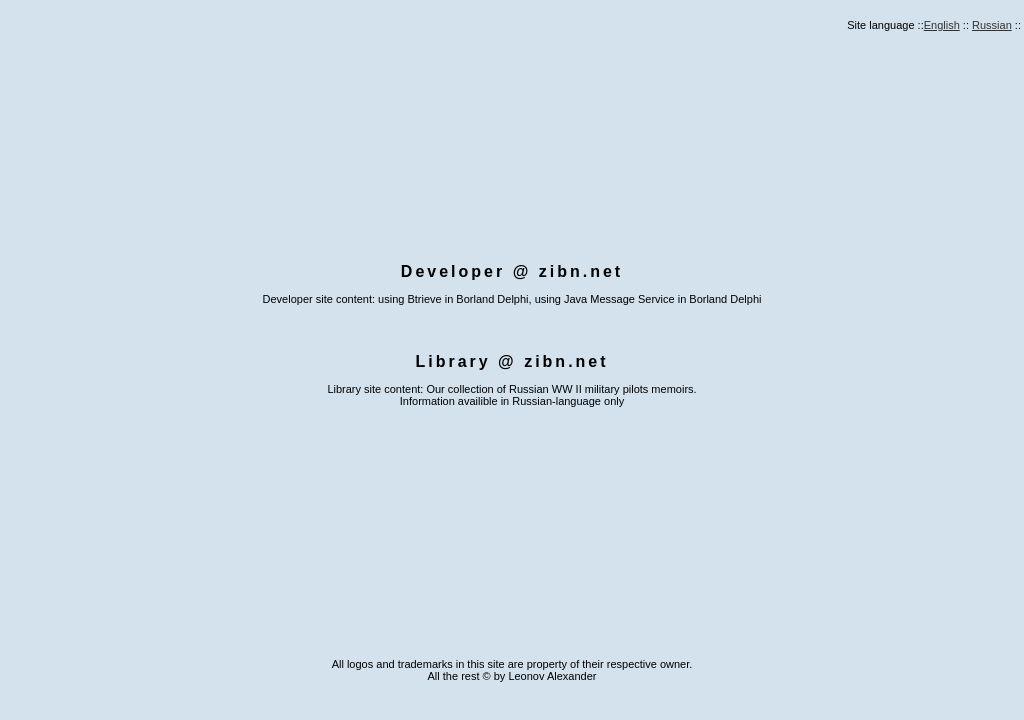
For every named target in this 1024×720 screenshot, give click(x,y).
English (942, 25)
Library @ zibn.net (511, 361)
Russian (992, 25)
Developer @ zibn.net (512, 271)
